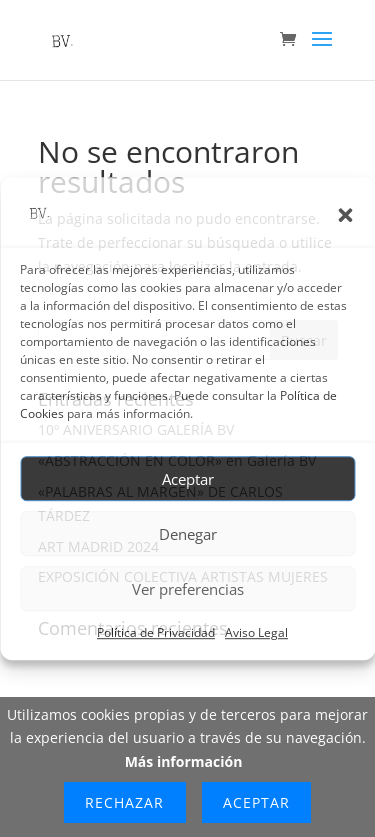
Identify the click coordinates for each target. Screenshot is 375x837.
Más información (184, 761)
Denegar (188, 534)
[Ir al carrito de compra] (293, 40)
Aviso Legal (256, 633)
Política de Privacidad (156, 633)
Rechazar (124, 802)
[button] (345, 215)
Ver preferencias (188, 589)
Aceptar (188, 479)
